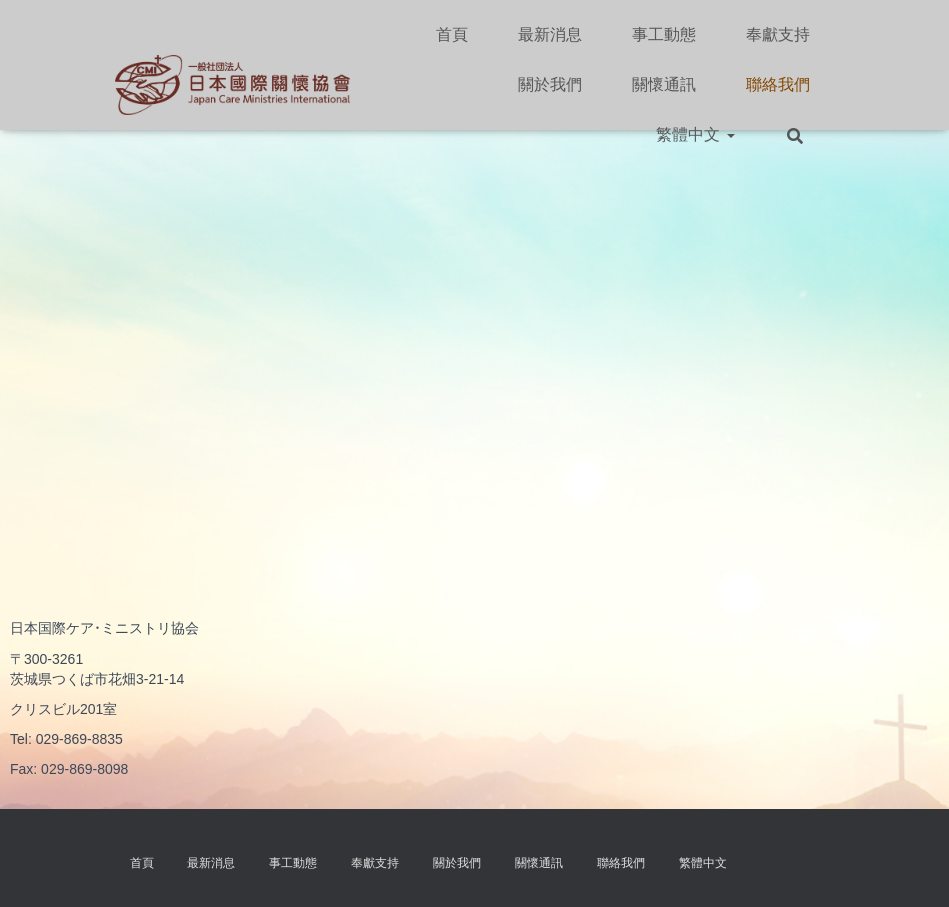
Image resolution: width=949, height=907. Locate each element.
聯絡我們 (778, 84)
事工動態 (664, 34)
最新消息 (550, 34)
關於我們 (550, 84)
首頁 (452, 34)
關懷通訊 (664, 84)
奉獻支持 (778, 34)
